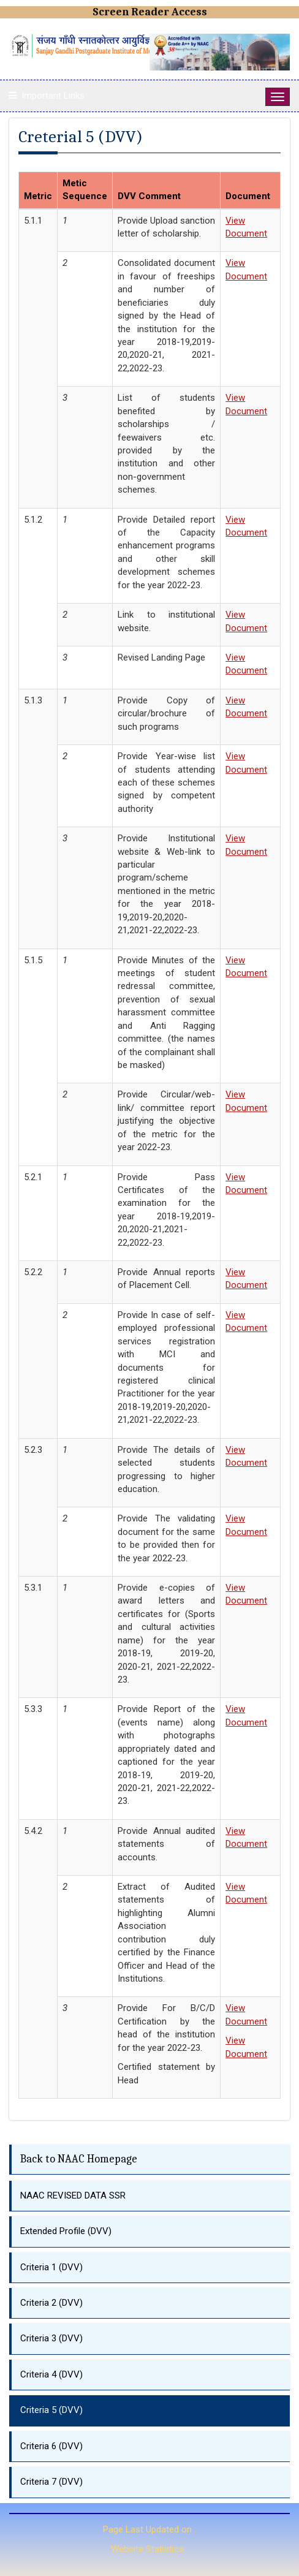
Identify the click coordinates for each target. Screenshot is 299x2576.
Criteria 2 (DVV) (51, 2302)
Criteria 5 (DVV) (51, 2409)
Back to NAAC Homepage (78, 2159)
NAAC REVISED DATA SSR (73, 2195)
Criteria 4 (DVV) (51, 2374)
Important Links (53, 95)
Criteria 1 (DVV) (51, 2267)
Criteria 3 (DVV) (51, 2338)
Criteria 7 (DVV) (51, 2481)
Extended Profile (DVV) (66, 2231)
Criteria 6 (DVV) (51, 2446)
